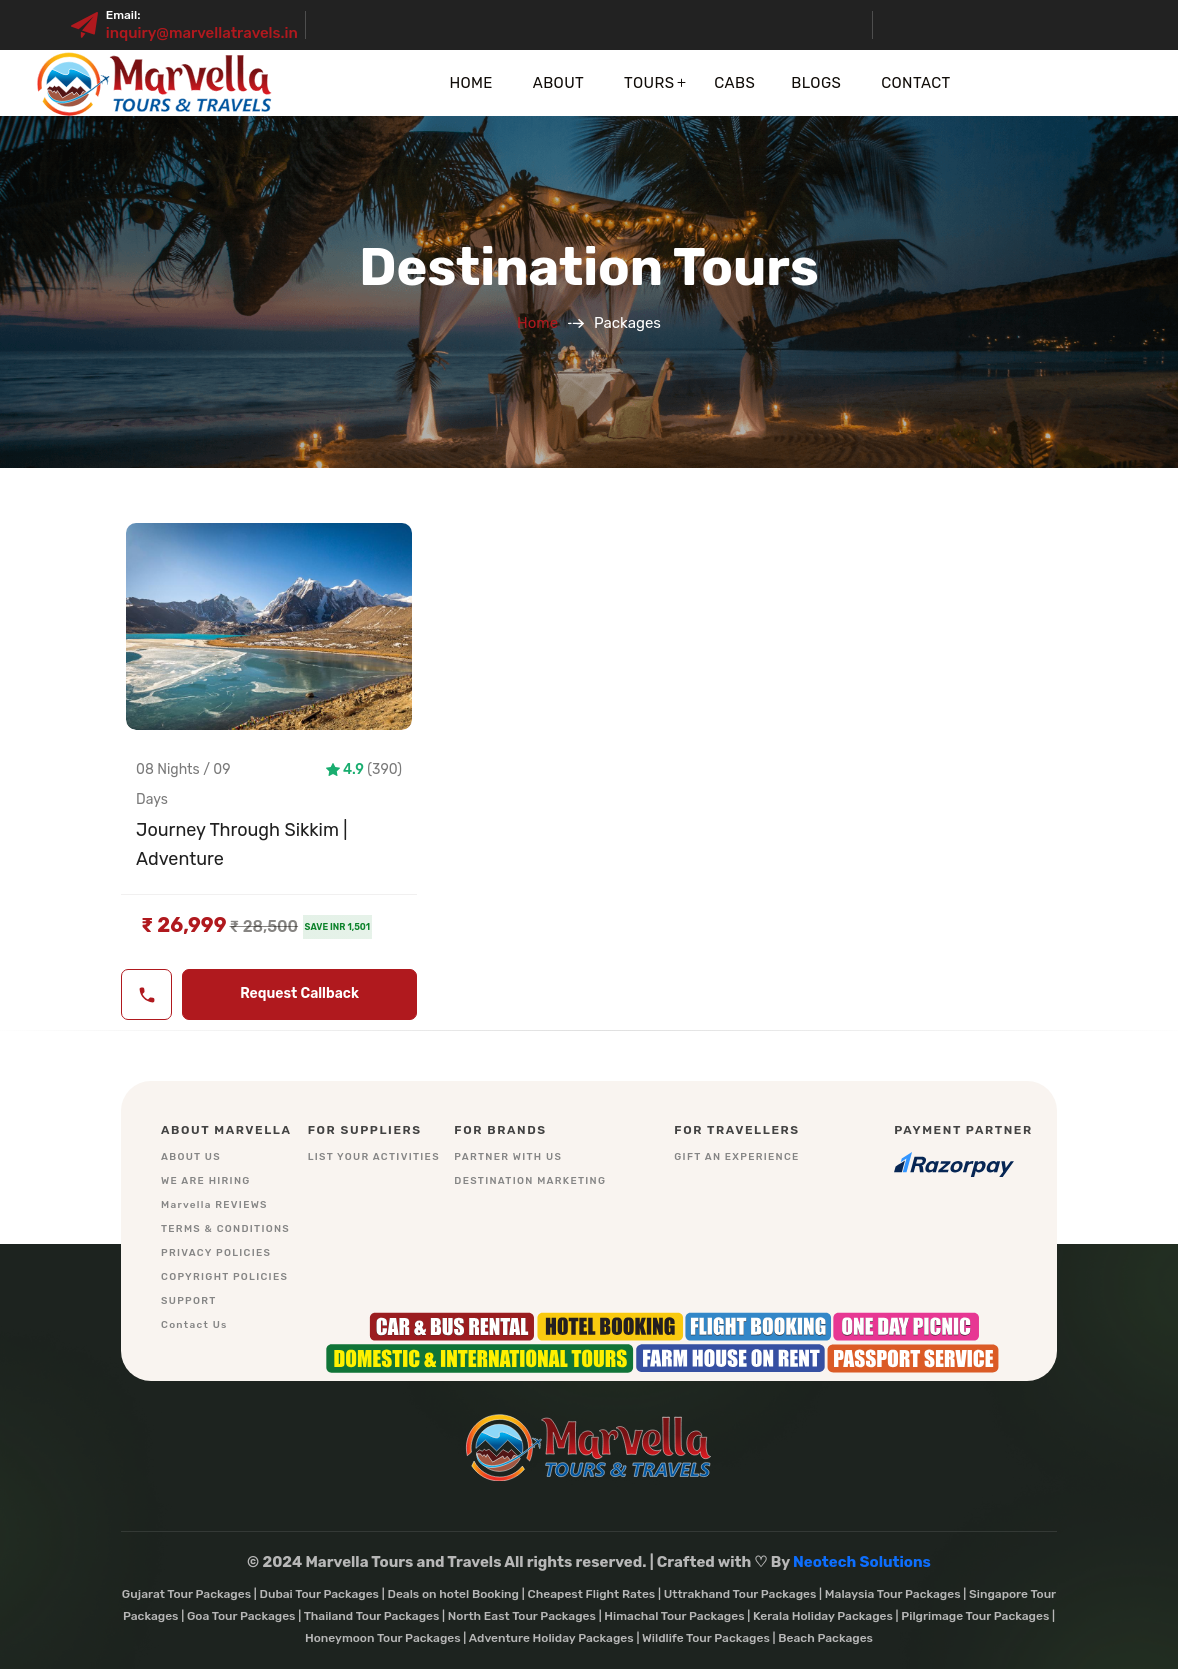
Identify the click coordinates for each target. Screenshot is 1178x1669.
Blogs (816, 83)
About (558, 83)
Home (470, 83)
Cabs (734, 83)
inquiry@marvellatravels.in (202, 33)
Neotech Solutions (862, 1562)
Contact (915, 83)
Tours (649, 83)
